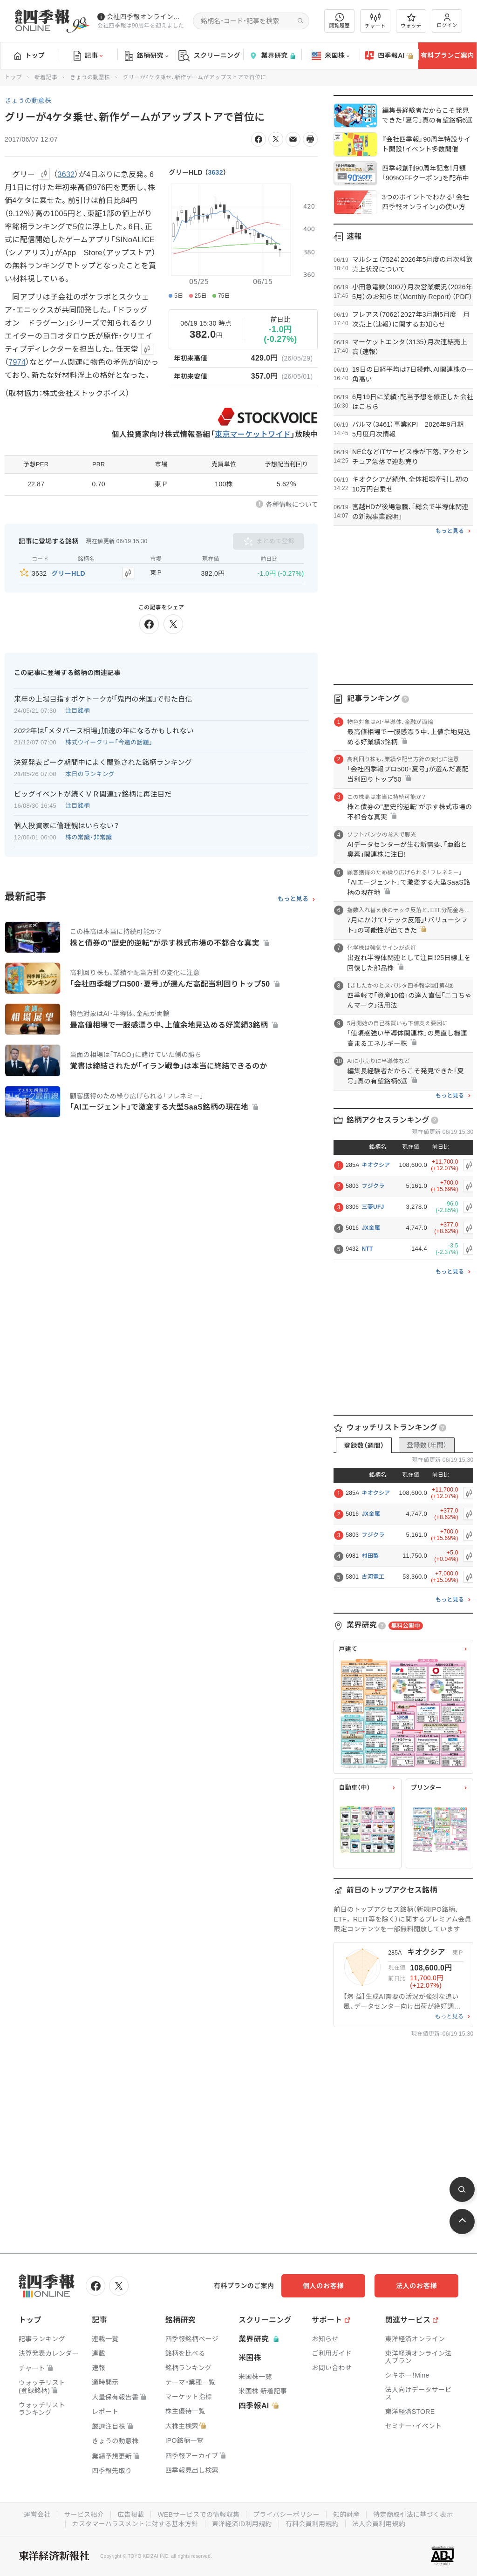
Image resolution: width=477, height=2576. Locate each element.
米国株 (330, 56)
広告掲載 (130, 2514)
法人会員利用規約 (378, 2524)
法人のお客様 (416, 2286)
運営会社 (37, 2514)
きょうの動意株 (90, 77)
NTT (367, 1249)
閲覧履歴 (339, 20)
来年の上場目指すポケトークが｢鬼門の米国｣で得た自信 (103, 699)
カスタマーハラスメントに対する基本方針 (135, 2524)
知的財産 (346, 2514)
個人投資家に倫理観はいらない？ (67, 826)
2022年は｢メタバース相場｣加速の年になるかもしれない (104, 731)
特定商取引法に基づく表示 (413, 2514)
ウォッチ (411, 21)
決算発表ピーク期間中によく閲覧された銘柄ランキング (103, 762)
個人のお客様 (323, 2286)
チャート (375, 21)
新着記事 (45, 77)
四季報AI (389, 56)
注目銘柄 (77, 710)
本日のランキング (90, 773)
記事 (88, 56)
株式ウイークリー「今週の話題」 (109, 742)
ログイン (447, 21)
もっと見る (293, 899)
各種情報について (292, 504)
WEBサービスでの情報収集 (198, 2514)
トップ (29, 55)
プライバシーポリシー (286, 2514)
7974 (17, 362)
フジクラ (372, 1186)
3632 (215, 172)
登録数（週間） (364, 1445)
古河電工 (372, 1577)
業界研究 (272, 55)
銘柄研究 (146, 56)
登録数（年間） (427, 1445)
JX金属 (370, 1228)
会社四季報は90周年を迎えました (140, 25)
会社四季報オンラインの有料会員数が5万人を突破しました (146, 16)
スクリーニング (209, 55)
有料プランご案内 (447, 55)
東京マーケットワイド (253, 434)
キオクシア (375, 1165)
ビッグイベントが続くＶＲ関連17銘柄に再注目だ (93, 794)
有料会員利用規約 (312, 2524)
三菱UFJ (372, 1207)
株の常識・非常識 (88, 837)
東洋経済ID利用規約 (242, 2524)
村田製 (370, 1556)
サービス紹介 (84, 2514)
